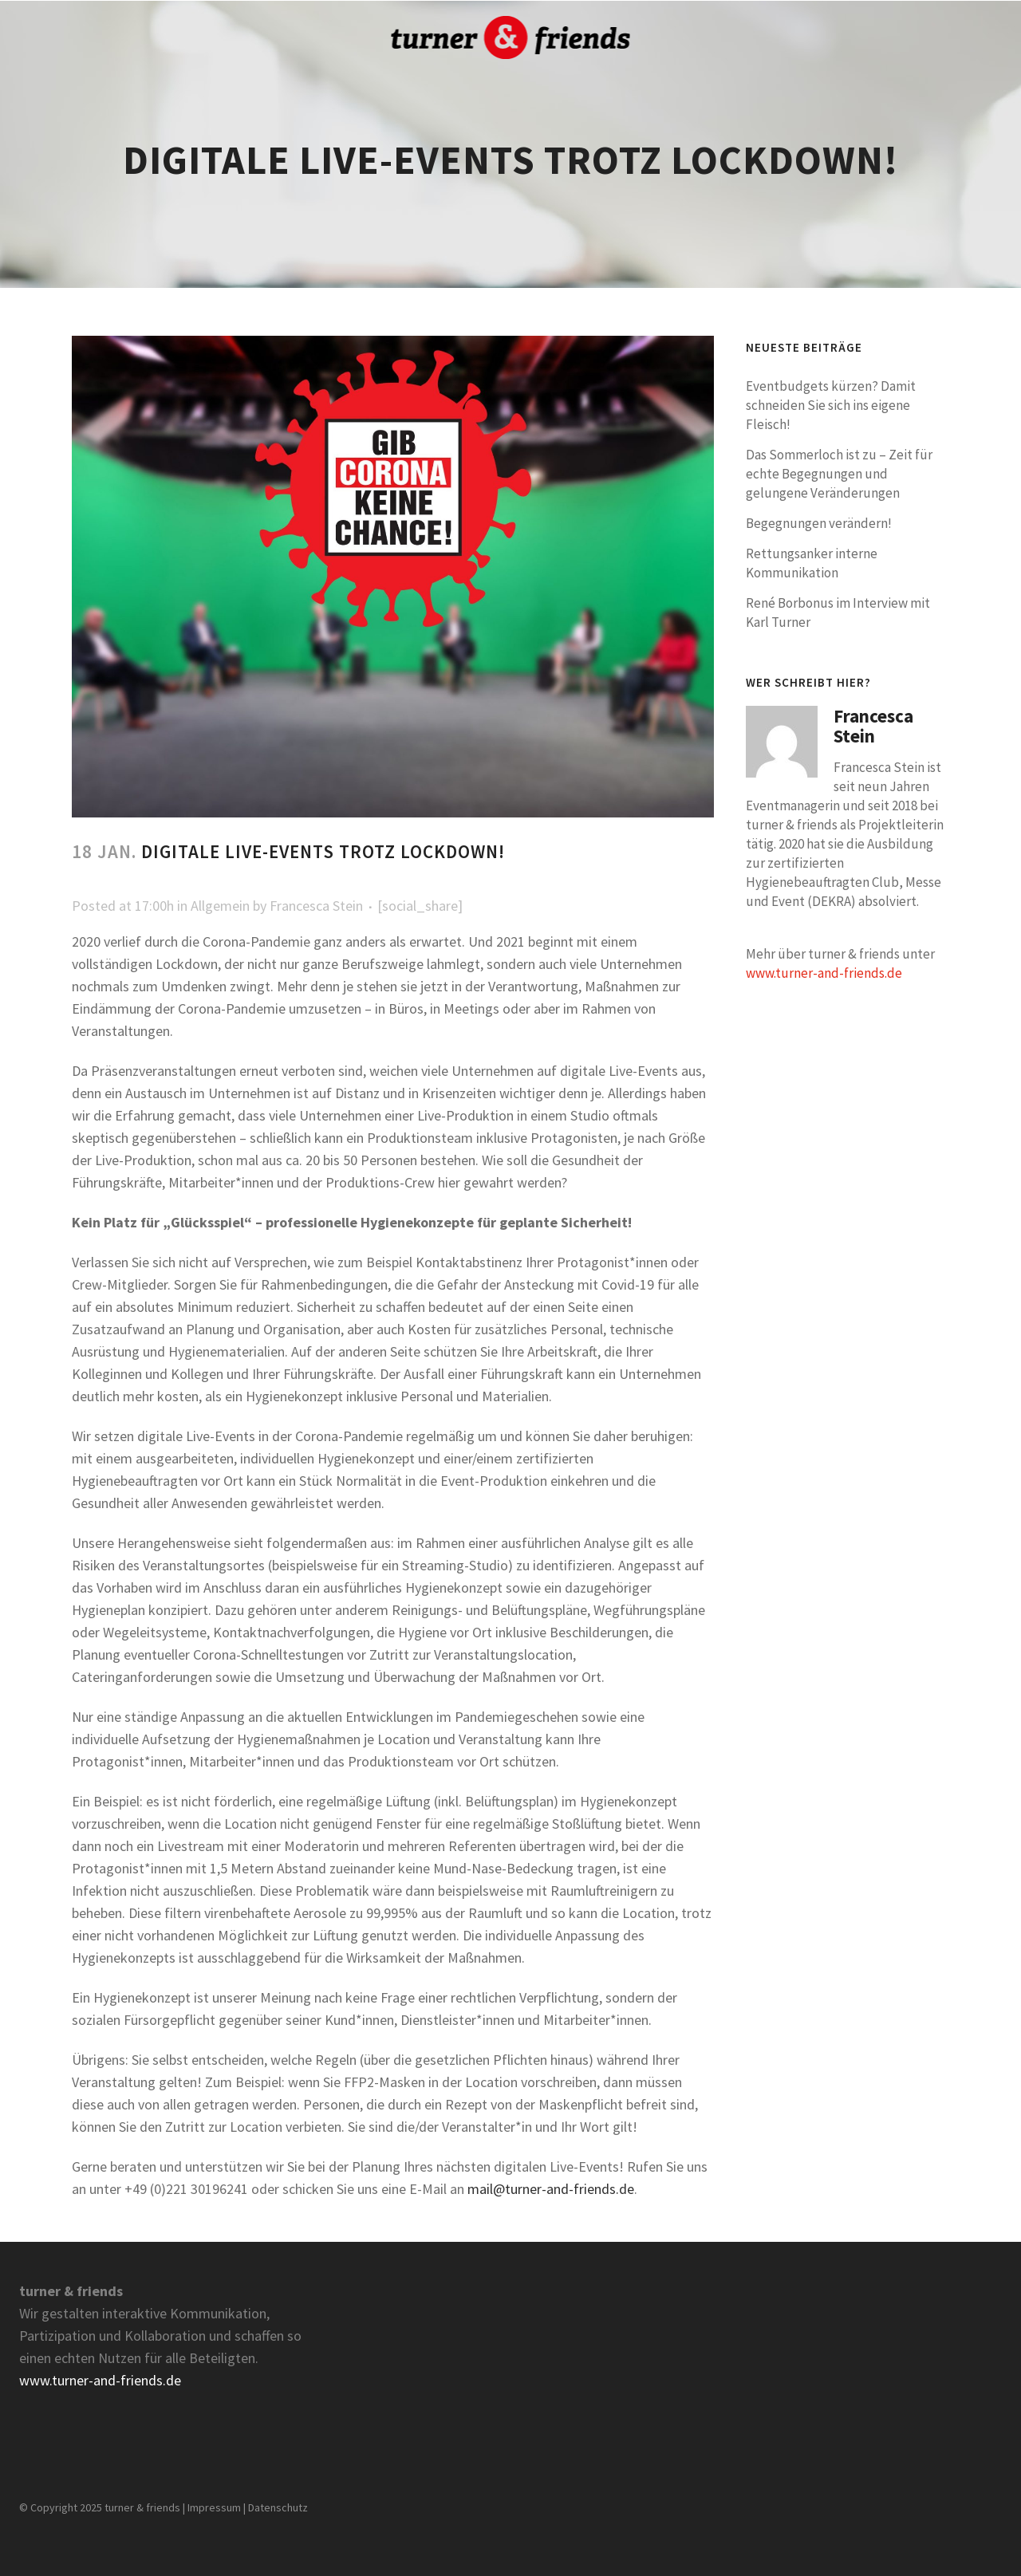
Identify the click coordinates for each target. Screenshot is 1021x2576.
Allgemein (220, 905)
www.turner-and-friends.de (824, 973)
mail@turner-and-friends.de (550, 2189)
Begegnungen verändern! (819, 523)
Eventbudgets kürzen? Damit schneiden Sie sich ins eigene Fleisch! (831, 405)
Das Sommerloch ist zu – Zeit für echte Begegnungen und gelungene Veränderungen (839, 474)
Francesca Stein (316, 905)
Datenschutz (278, 2507)
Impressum (214, 2507)
